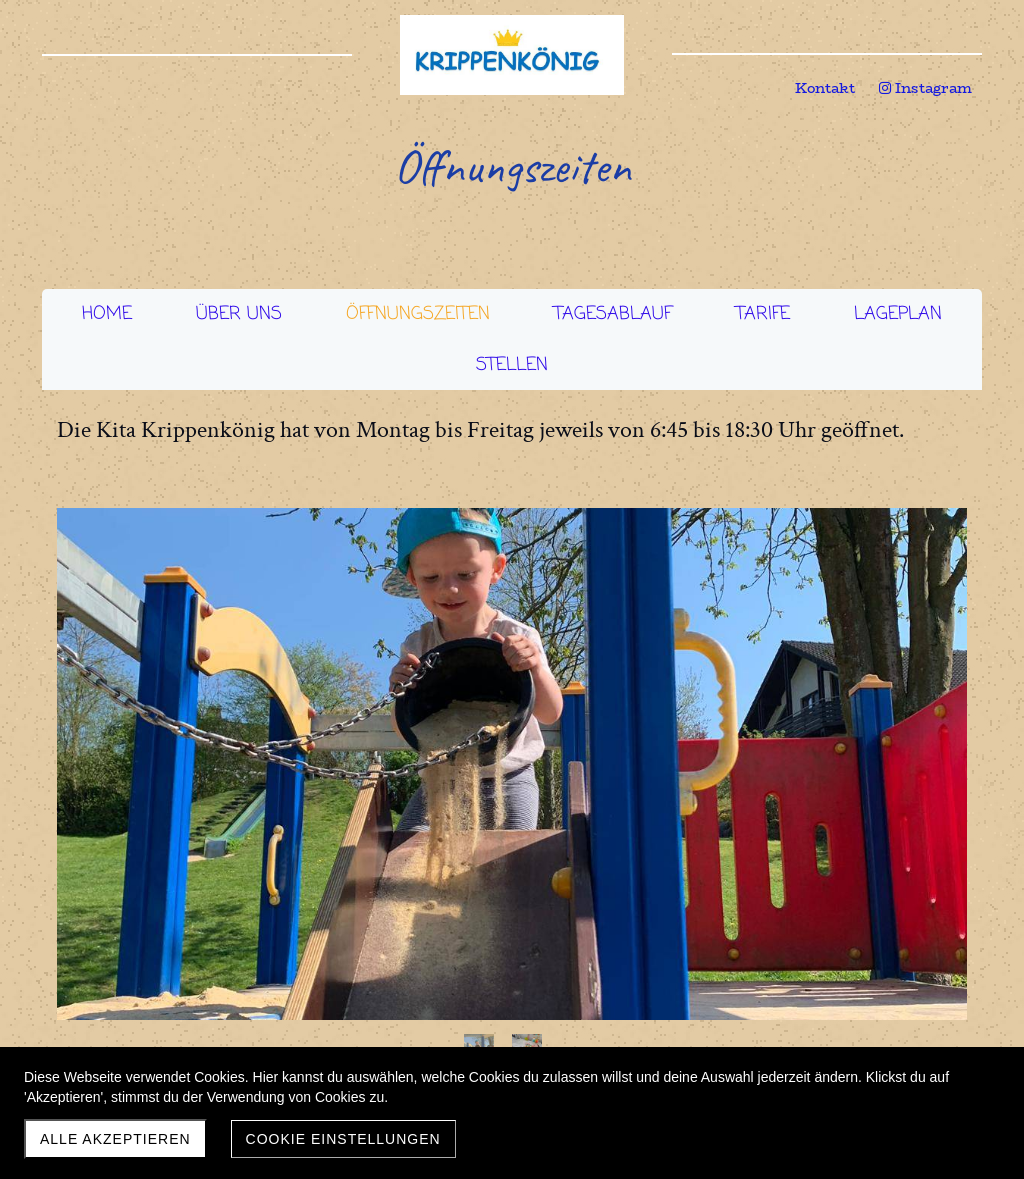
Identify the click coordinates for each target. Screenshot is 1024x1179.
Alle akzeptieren (115, 1139)
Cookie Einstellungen (343, 1139)
